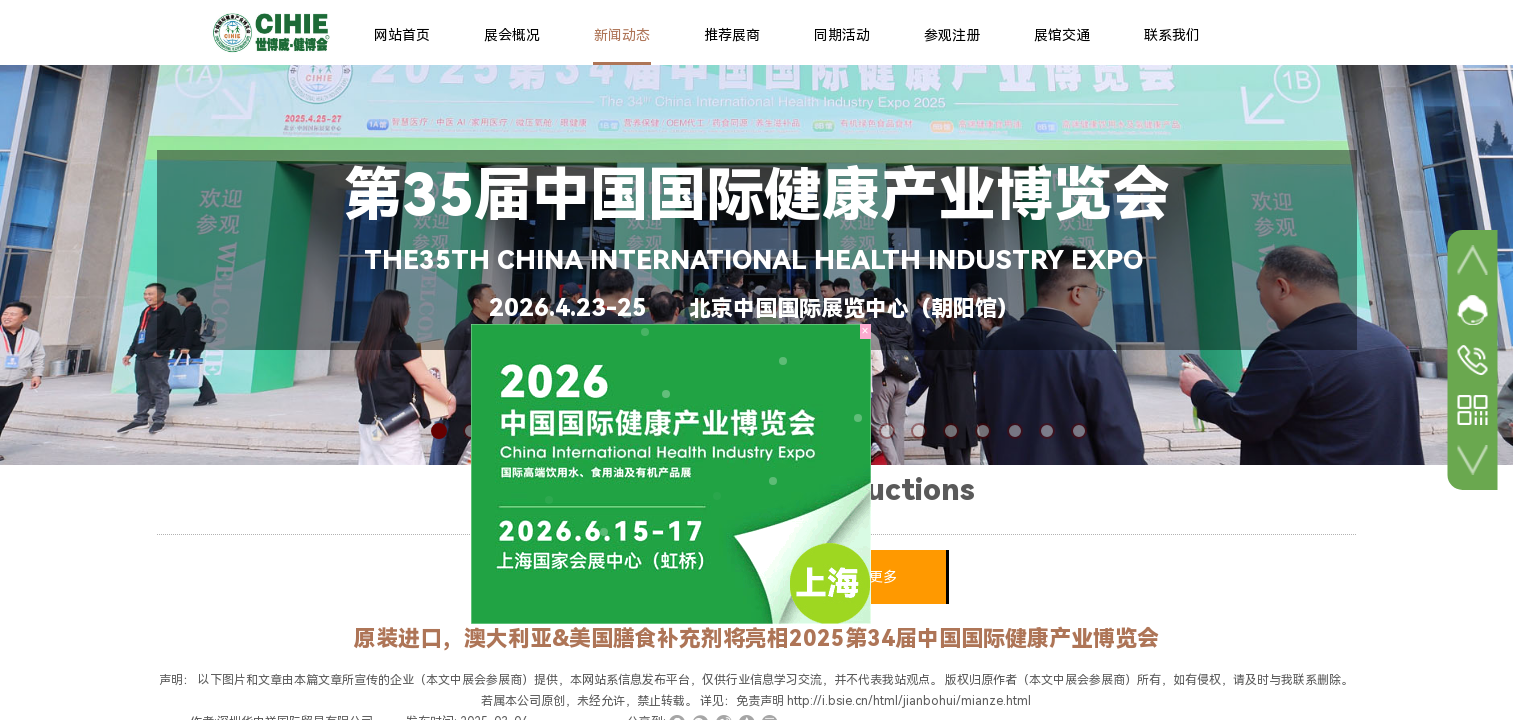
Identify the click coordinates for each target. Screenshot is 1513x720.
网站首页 (402, 35)
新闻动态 (622, 35)
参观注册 (952, 35)
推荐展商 (732, 35)
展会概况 (512, 35)
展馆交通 (1062, 35)
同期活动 (842, 35)
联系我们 (1172, 35)
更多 (883, 577)
